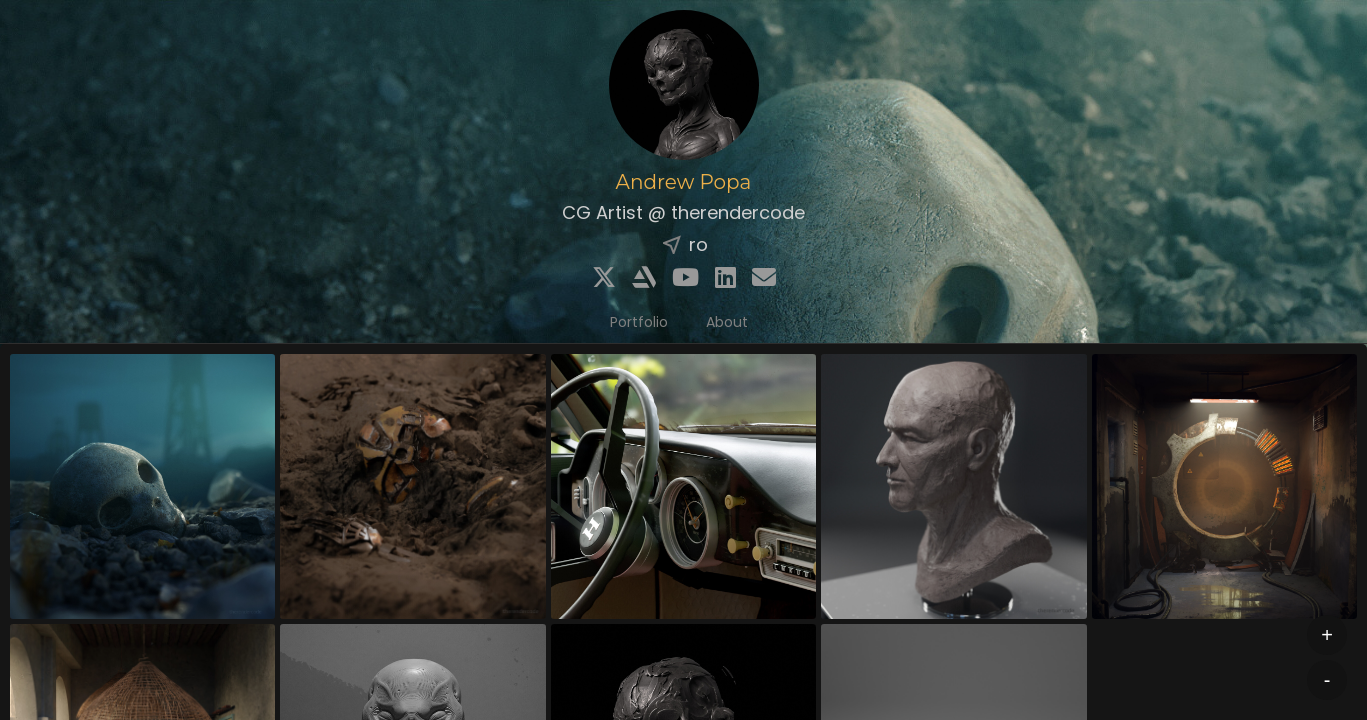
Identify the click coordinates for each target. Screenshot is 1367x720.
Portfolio (639, 322)
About (727, 322)
